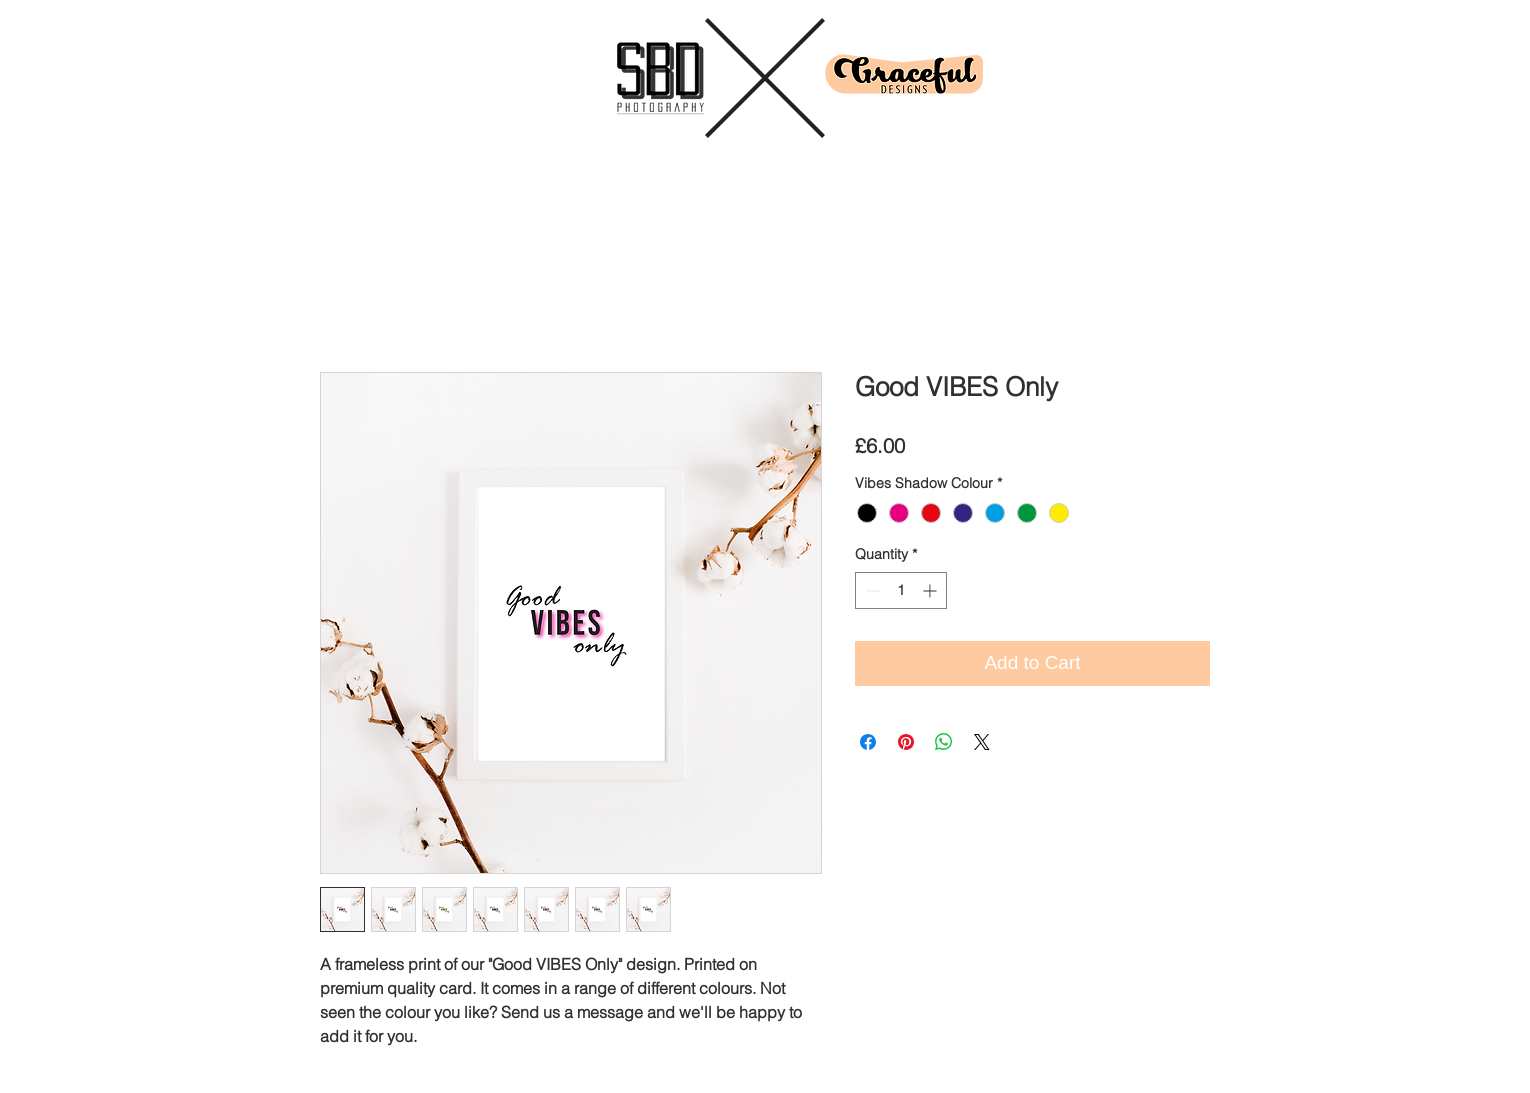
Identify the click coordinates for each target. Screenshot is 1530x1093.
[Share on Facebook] (868, 742)
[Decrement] (870, 590)
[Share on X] (982, 742)
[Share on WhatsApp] (944, 742)
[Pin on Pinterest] (906, 742)
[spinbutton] (901, 590)
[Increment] (931, 590)
